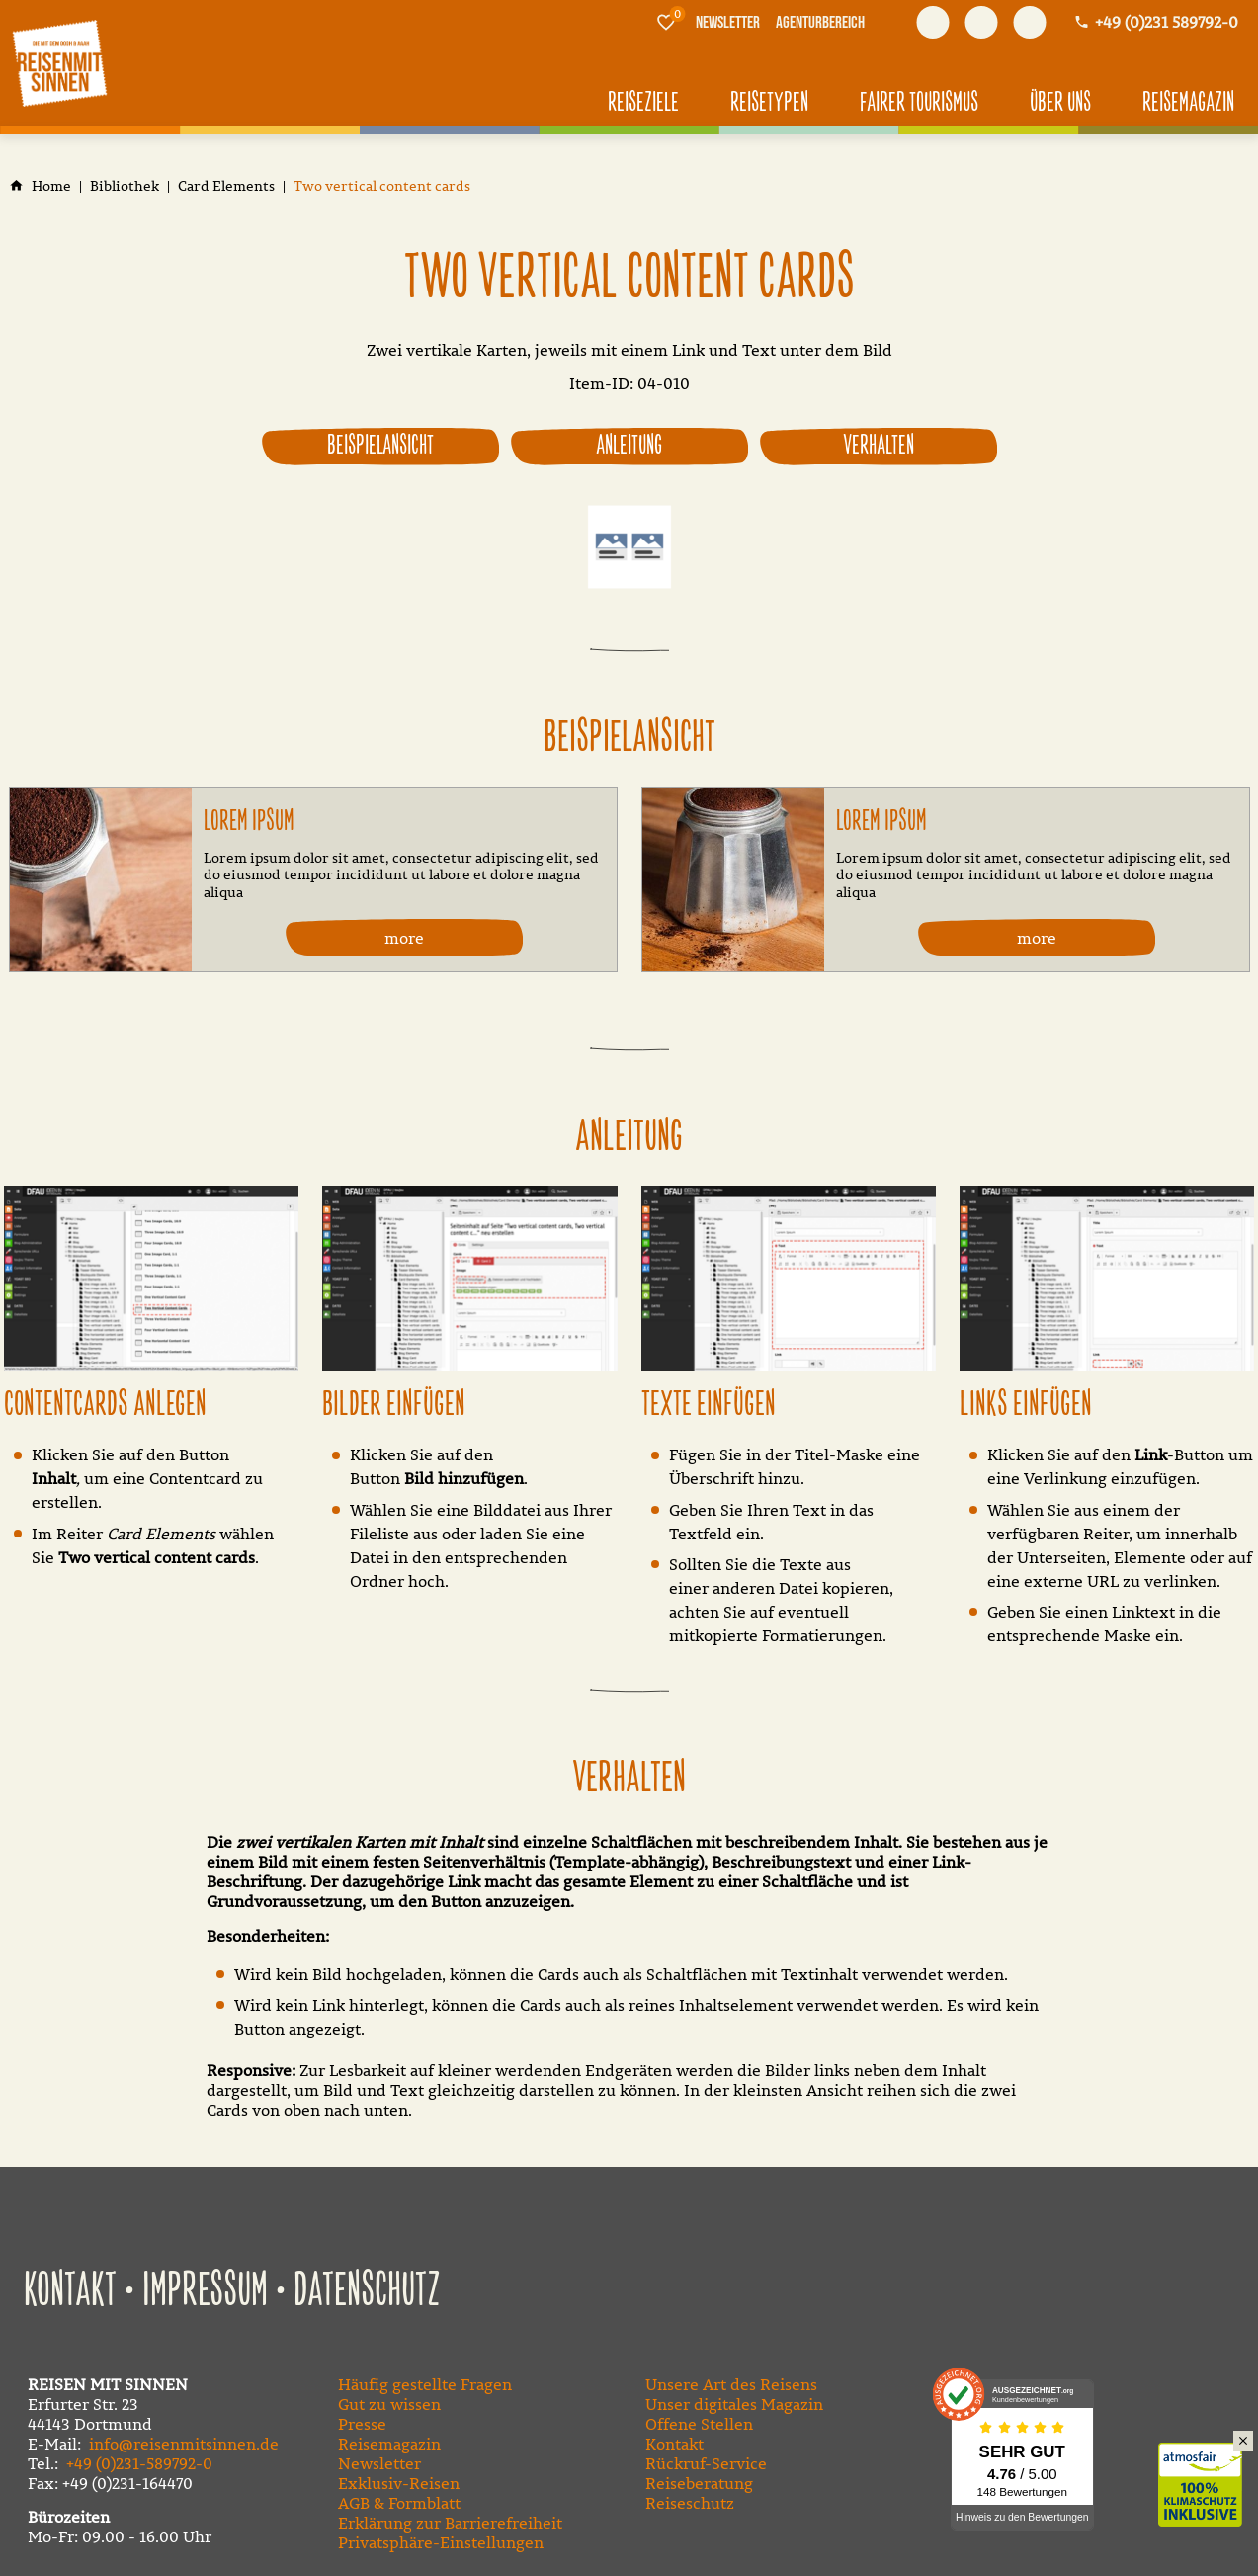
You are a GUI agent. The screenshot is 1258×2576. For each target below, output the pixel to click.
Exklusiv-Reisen (399, 2481)
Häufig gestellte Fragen (425, 2382)
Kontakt (70, 2289)
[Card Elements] (226, 186)
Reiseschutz (689, 2501)
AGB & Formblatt (399, 2501)
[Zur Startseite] (59, 63)
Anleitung (629, 445)
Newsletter (379, 2461)
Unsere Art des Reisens (731, 2382)
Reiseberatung (699, 2481)
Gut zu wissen (389, 2402)
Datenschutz (367, 2289)
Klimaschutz (1208, 2463)
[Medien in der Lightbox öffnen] (151, 1278)
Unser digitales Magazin (734, 2402)
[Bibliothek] (124, 186)
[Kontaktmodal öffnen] (1155, 22)
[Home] (51, 186)
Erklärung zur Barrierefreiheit (450, 2521)
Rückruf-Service (706, 2461)
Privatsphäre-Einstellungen (441, 2540)
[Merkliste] (666, 22)
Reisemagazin (389, 2441)
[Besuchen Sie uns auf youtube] (980, 22)
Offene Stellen (699, 2422)
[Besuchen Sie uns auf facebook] (933, 22)
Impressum (205, 2289)
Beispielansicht (380, 445)
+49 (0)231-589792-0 (139, 2461)
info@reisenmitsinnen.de (184, 2441)
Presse (362, 2422)
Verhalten (878, 445)
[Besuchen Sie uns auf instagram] (1029, 22)
